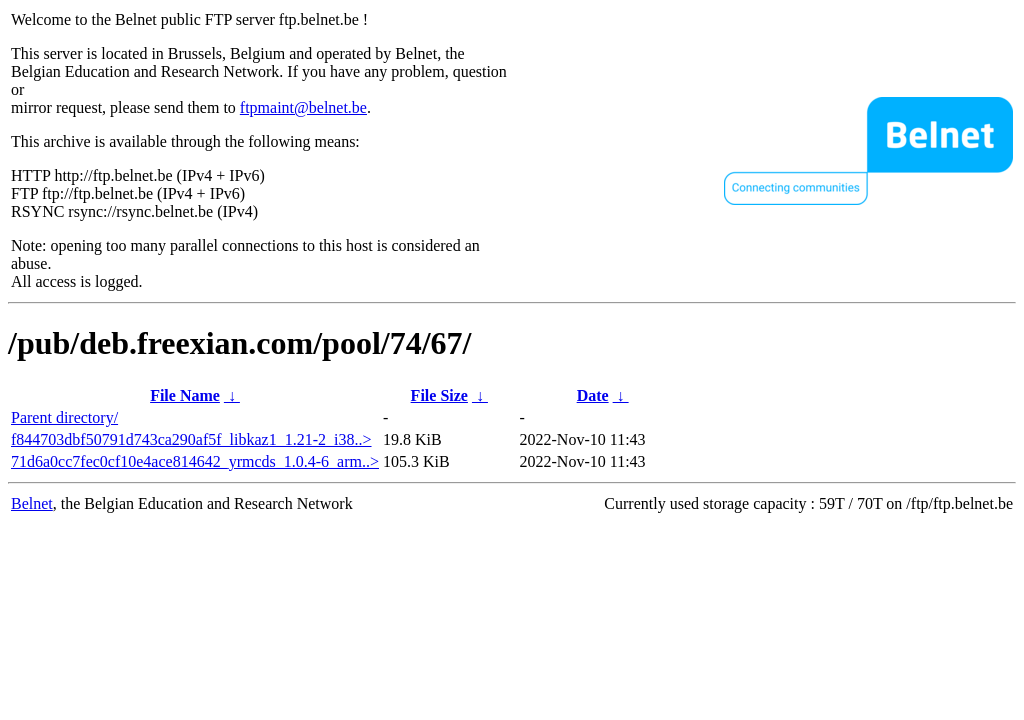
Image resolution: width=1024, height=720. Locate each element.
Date (593, 395)
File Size (439, 395)
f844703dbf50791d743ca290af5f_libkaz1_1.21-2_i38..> (191, 439)
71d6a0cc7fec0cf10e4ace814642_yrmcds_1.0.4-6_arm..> (195, 461)
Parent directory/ (64, 417)
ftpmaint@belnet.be (303, 107)
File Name (185, 395)
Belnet (32, 503)
